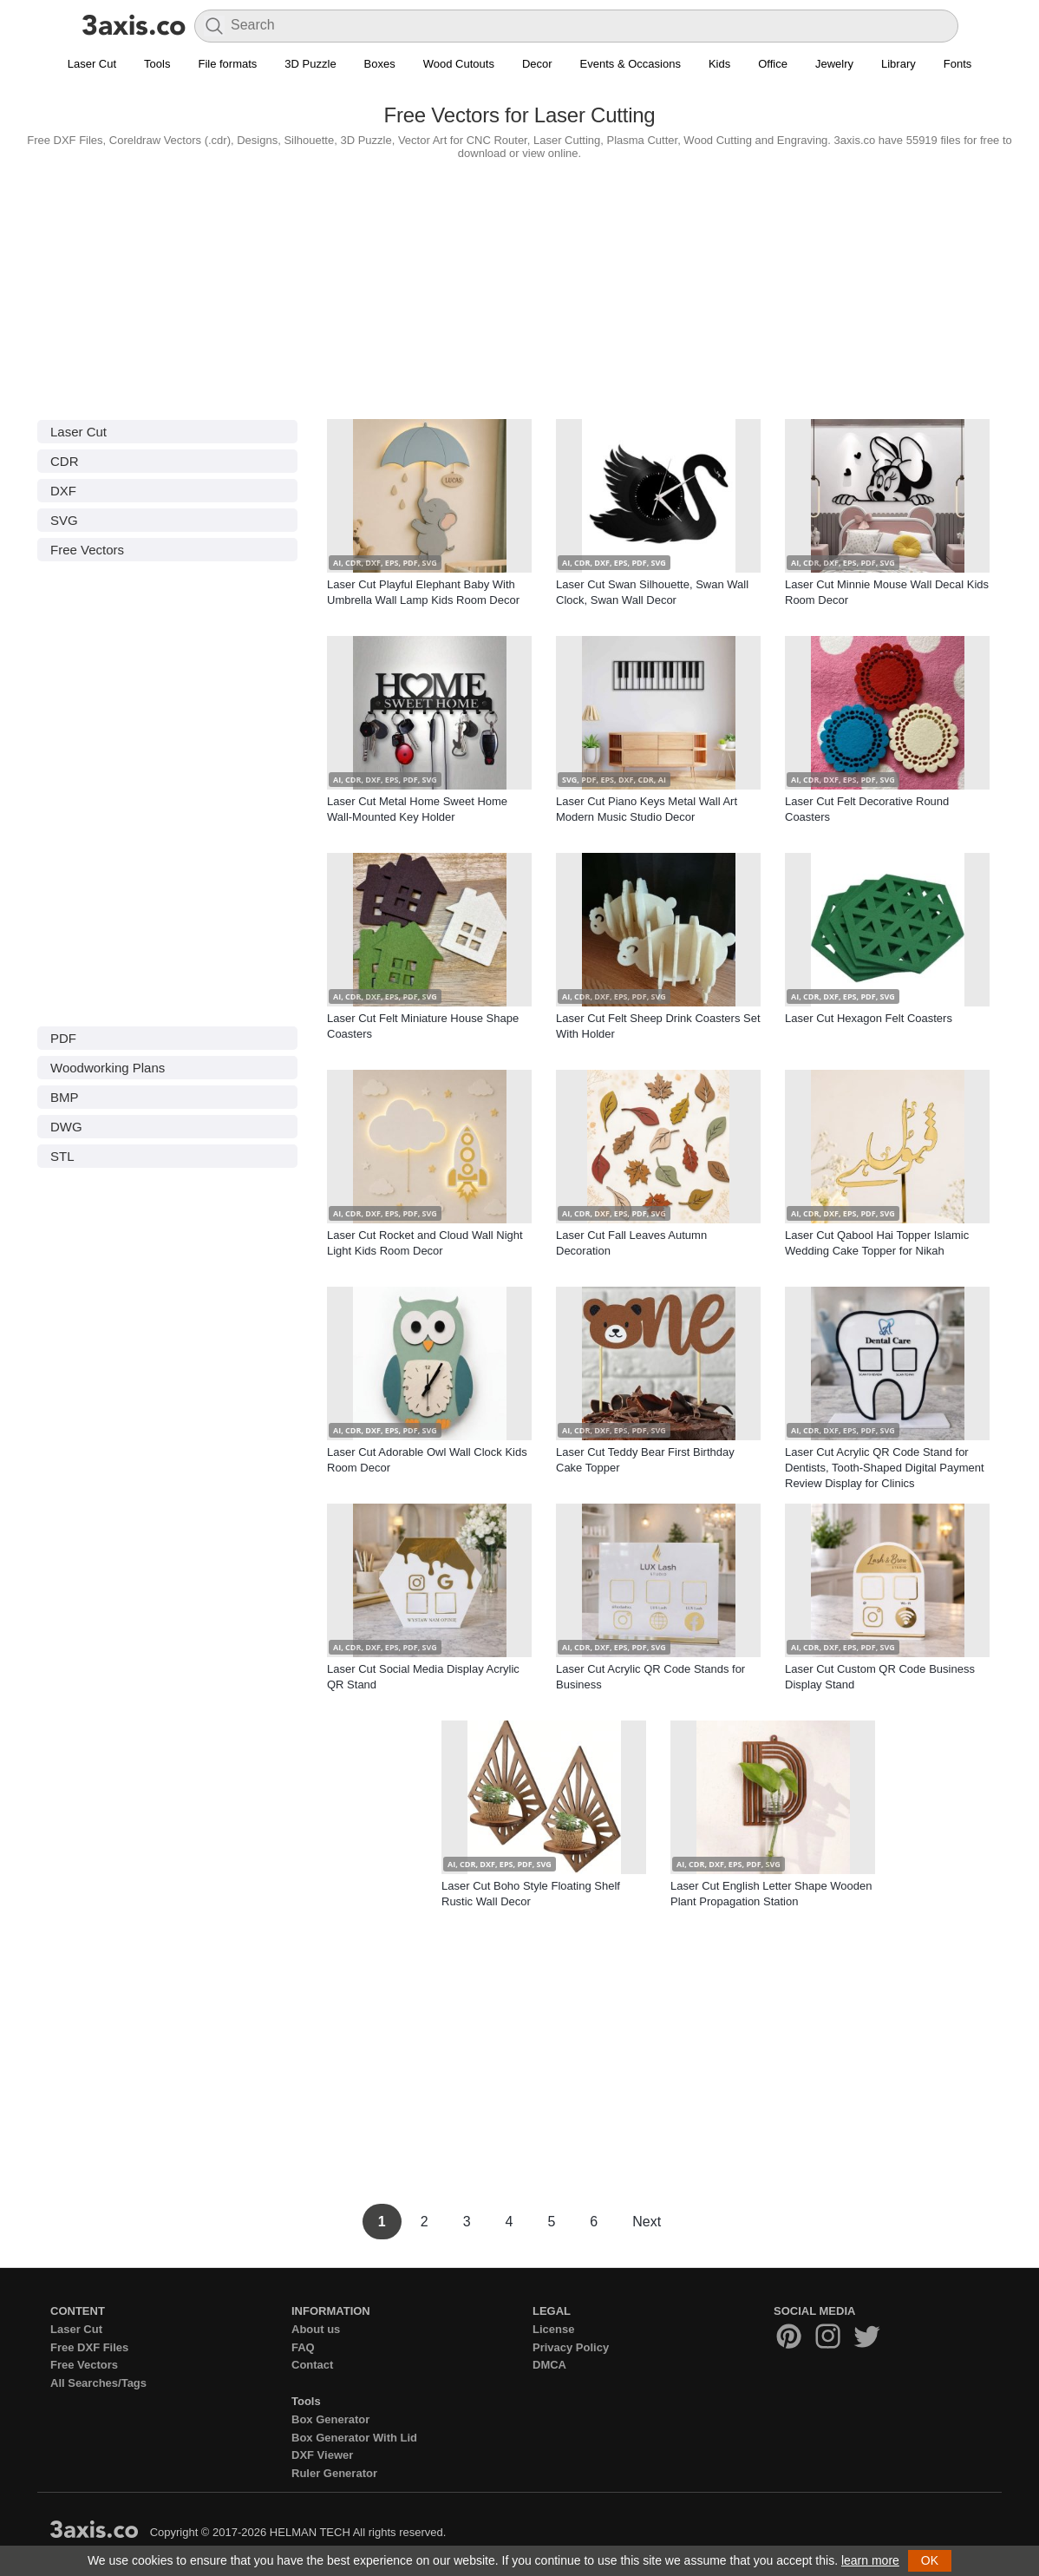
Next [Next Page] (646, 2221)
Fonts (958, 63)
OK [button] (929, 2560)
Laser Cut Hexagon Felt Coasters (868, 1018)
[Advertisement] (519, 285)
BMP (64, 1097)
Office (772, 63)
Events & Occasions (630, 63)
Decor (537, 63)
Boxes (379, 63)
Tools (157, 63)
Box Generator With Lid (354, 2437)
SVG (64, 520)
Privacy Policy (571, 2347)
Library (898, 63)
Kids (719, 63)
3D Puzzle (310, 63)
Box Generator (330, 2419)
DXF (63, 490)
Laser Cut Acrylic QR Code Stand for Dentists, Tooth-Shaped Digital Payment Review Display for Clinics (884, 1467)
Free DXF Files (89, 2347)
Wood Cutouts (458, 63)
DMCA (549, 2364)
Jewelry (834, 63)
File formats (227, 63)
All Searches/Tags (98, 2382)
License (553, 2329)
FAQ (303, 2347)
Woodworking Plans (107, 1067)
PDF (63, 1038)
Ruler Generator (334, 2473)
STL (62, 1156)
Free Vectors (87, 549)
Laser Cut (92, 63)
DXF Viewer (322, 2454)
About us (315, 2329)
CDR (64, 461)
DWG (66, 1126)
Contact (312, 2364)
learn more (870, 2560)
